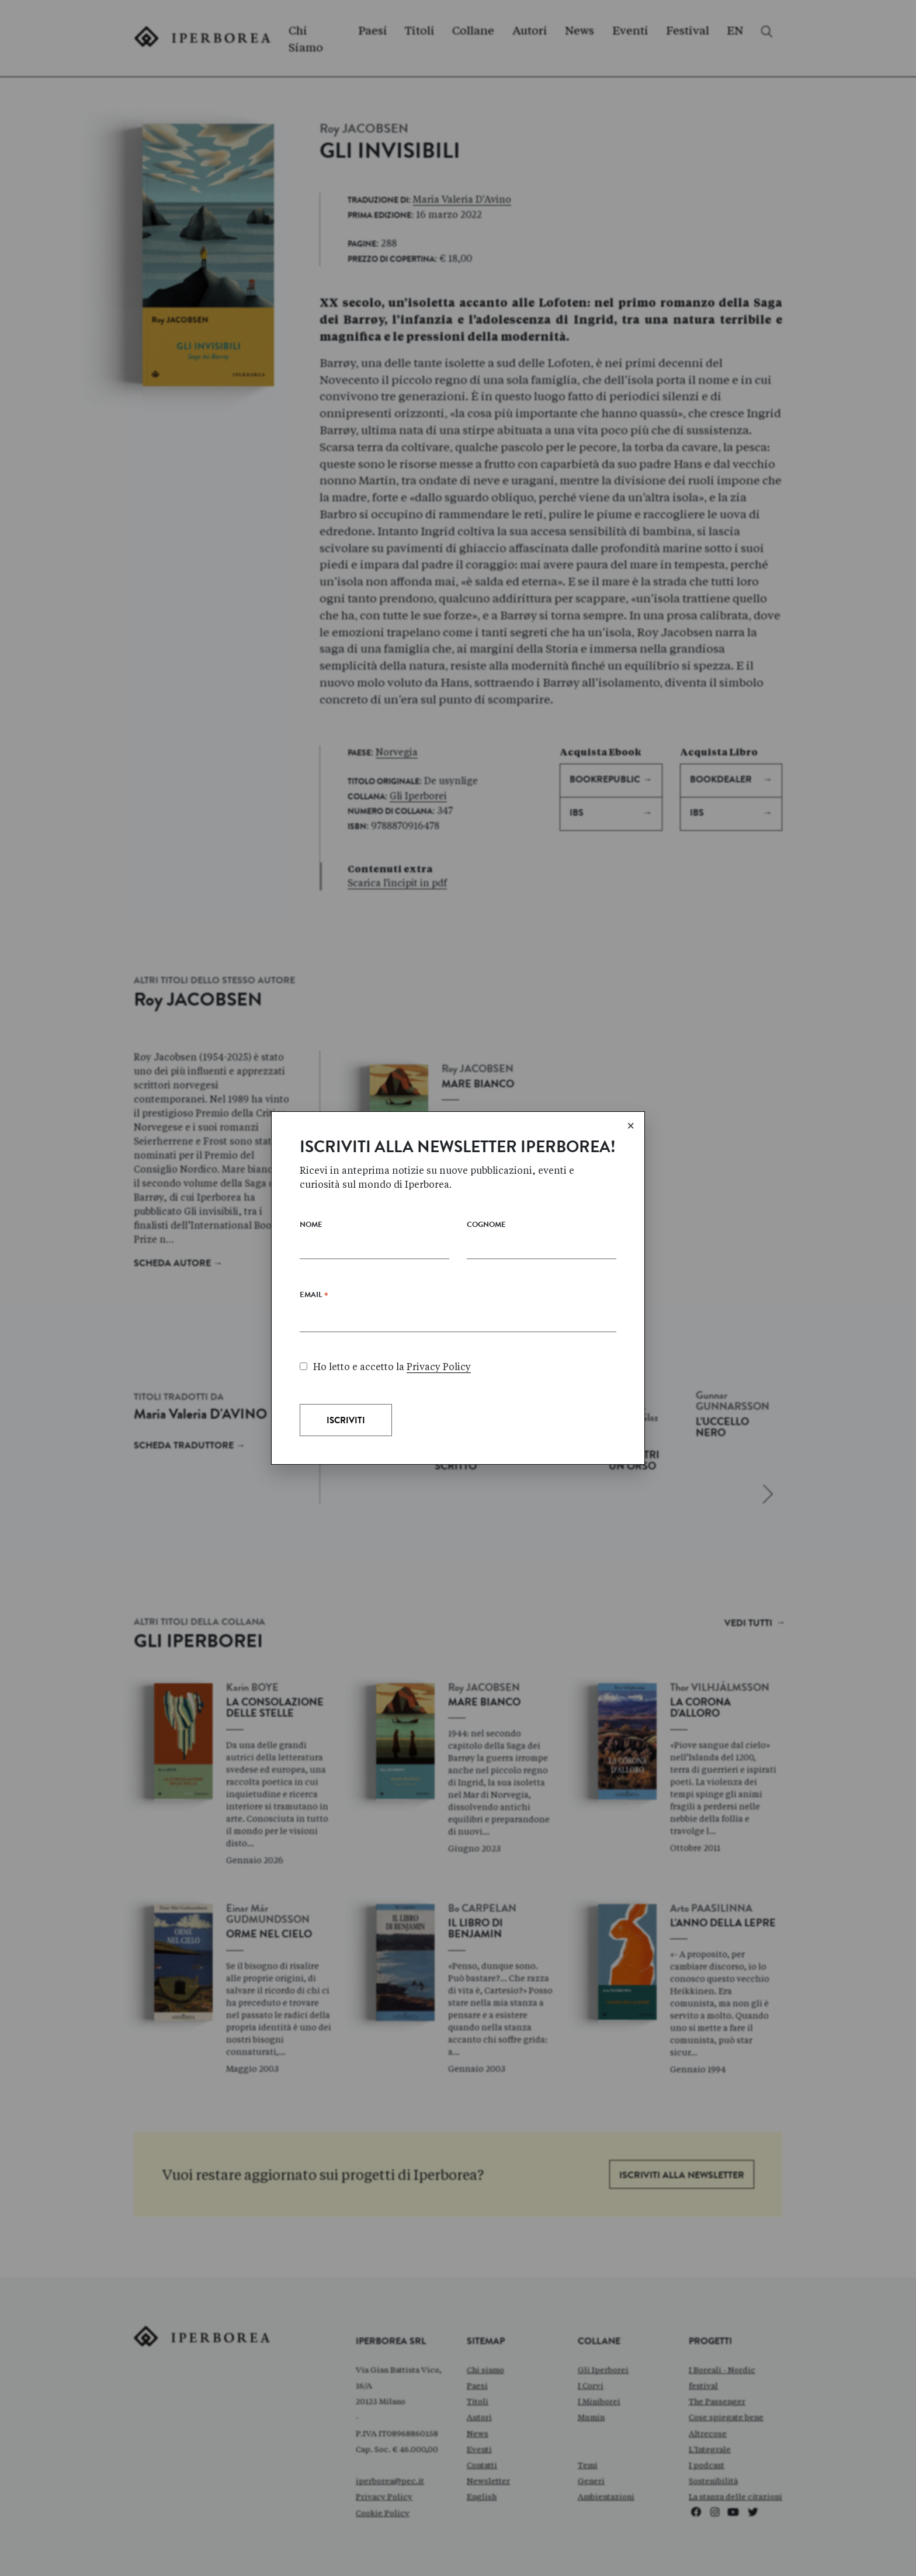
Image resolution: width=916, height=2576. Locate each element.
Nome (311, 1225)
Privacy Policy (439, 1366)
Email (314, 1297)
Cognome (486, 1225)
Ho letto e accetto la (385, 1367)
